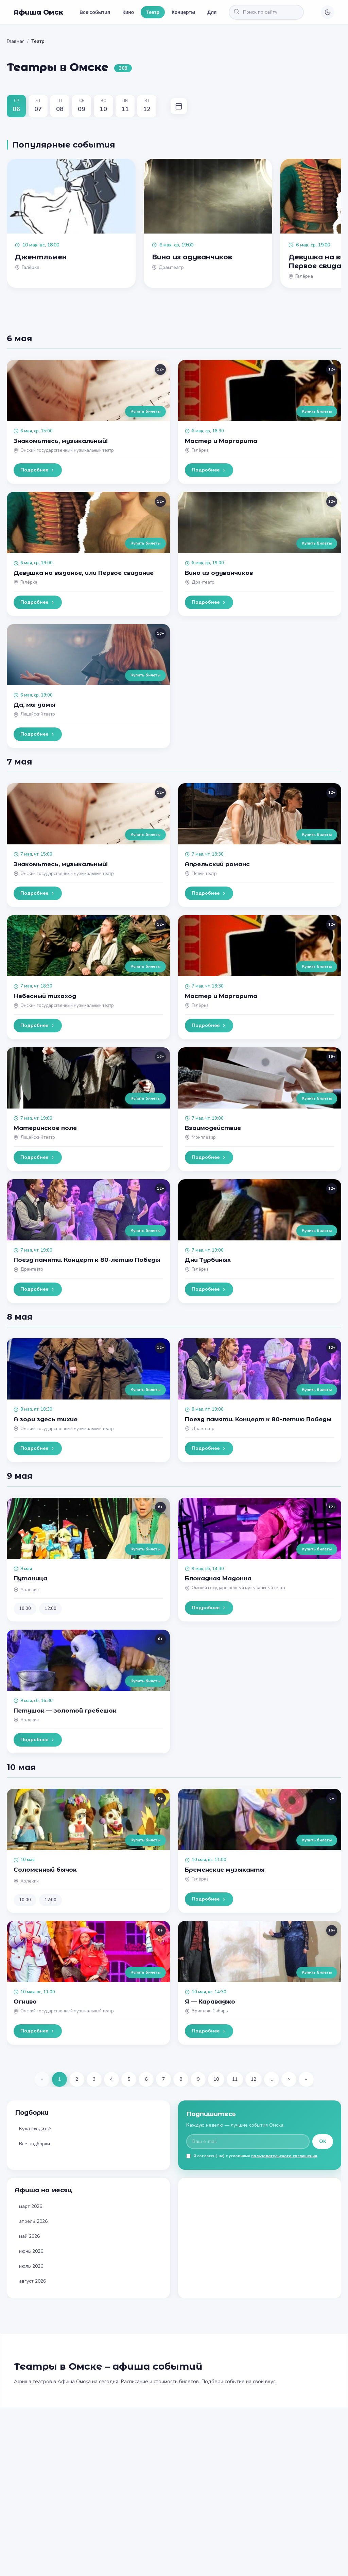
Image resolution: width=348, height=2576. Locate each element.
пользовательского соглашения (284, 2156)
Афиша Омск (38, 12)
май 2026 (29, 2236)
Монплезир (204, 1137)
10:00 (25, 1608)
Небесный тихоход (45, 996)
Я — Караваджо (210, 2001)
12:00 (50, 1608)
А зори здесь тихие (45, 1419)
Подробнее (37, 470)
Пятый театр (204, 874)
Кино (128, 12)
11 (235, 2079)
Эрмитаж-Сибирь (210, 2011)
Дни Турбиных (208, 1259)
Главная (15, 41)
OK (322, 2141)
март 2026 (30, 2206)
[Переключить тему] (327, 12)
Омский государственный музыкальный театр (67, 450)
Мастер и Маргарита (221, 440)
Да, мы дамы (34, 704)
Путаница (30, 1578)
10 (216, 2079)
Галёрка (200, 450)
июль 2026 (31, 2266)
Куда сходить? (35, 2129)
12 (253, 2079)
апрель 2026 (33, 2221)
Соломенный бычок (45, 1869)
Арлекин (29, 1590)
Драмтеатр (203, 582)
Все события (95, 12)
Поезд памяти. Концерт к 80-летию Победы (87, 1259)
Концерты (183, 12)
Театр (152, 12)
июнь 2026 (31, 2251)
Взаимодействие (213, 1127)
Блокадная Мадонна (218, 1578)
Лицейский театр (37, 714)
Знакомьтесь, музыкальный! (61, 440)
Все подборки (34, 2144)
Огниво (25, 2001)
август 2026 (32, 2281)
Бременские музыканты (224, 1869)
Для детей (219, 12)
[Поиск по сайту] (272, 12)
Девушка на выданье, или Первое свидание (84, 572)
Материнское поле (45, 1127)
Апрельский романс (217, 864)
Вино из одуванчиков (219, 572)
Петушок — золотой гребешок (65, 1710)
